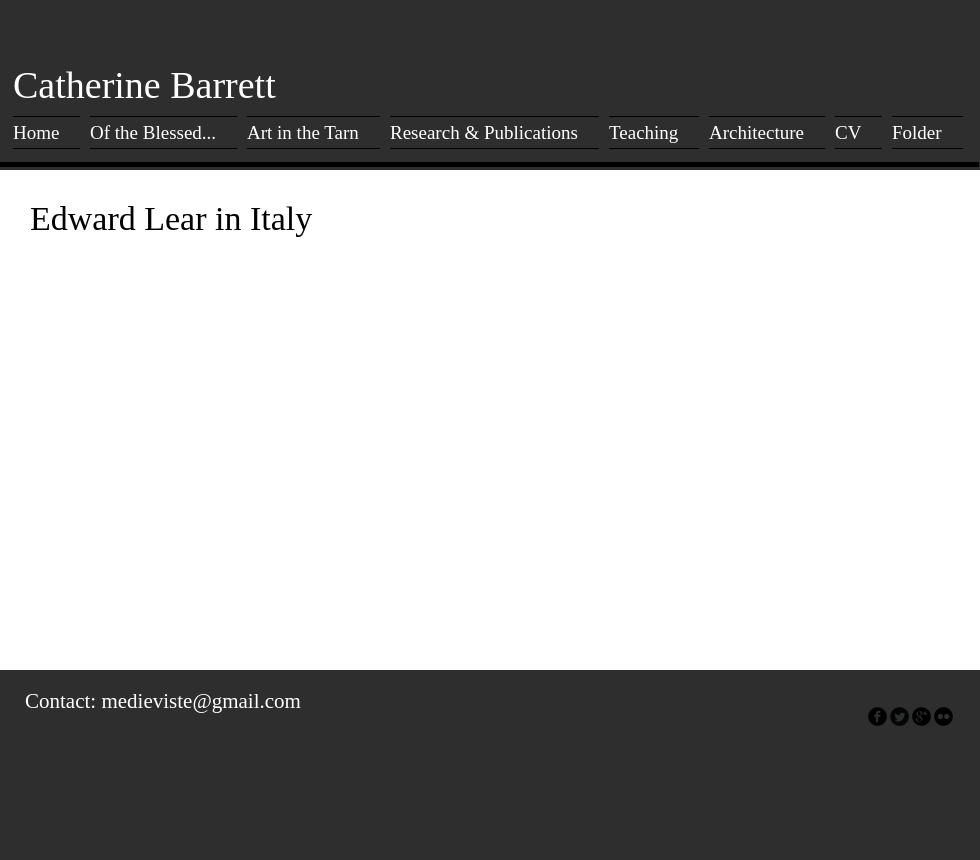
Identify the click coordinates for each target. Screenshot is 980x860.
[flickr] (943, 716)
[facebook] (877, 716)
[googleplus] (921, 716)
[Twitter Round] (899, 716)
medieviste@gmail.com (201, 701)
